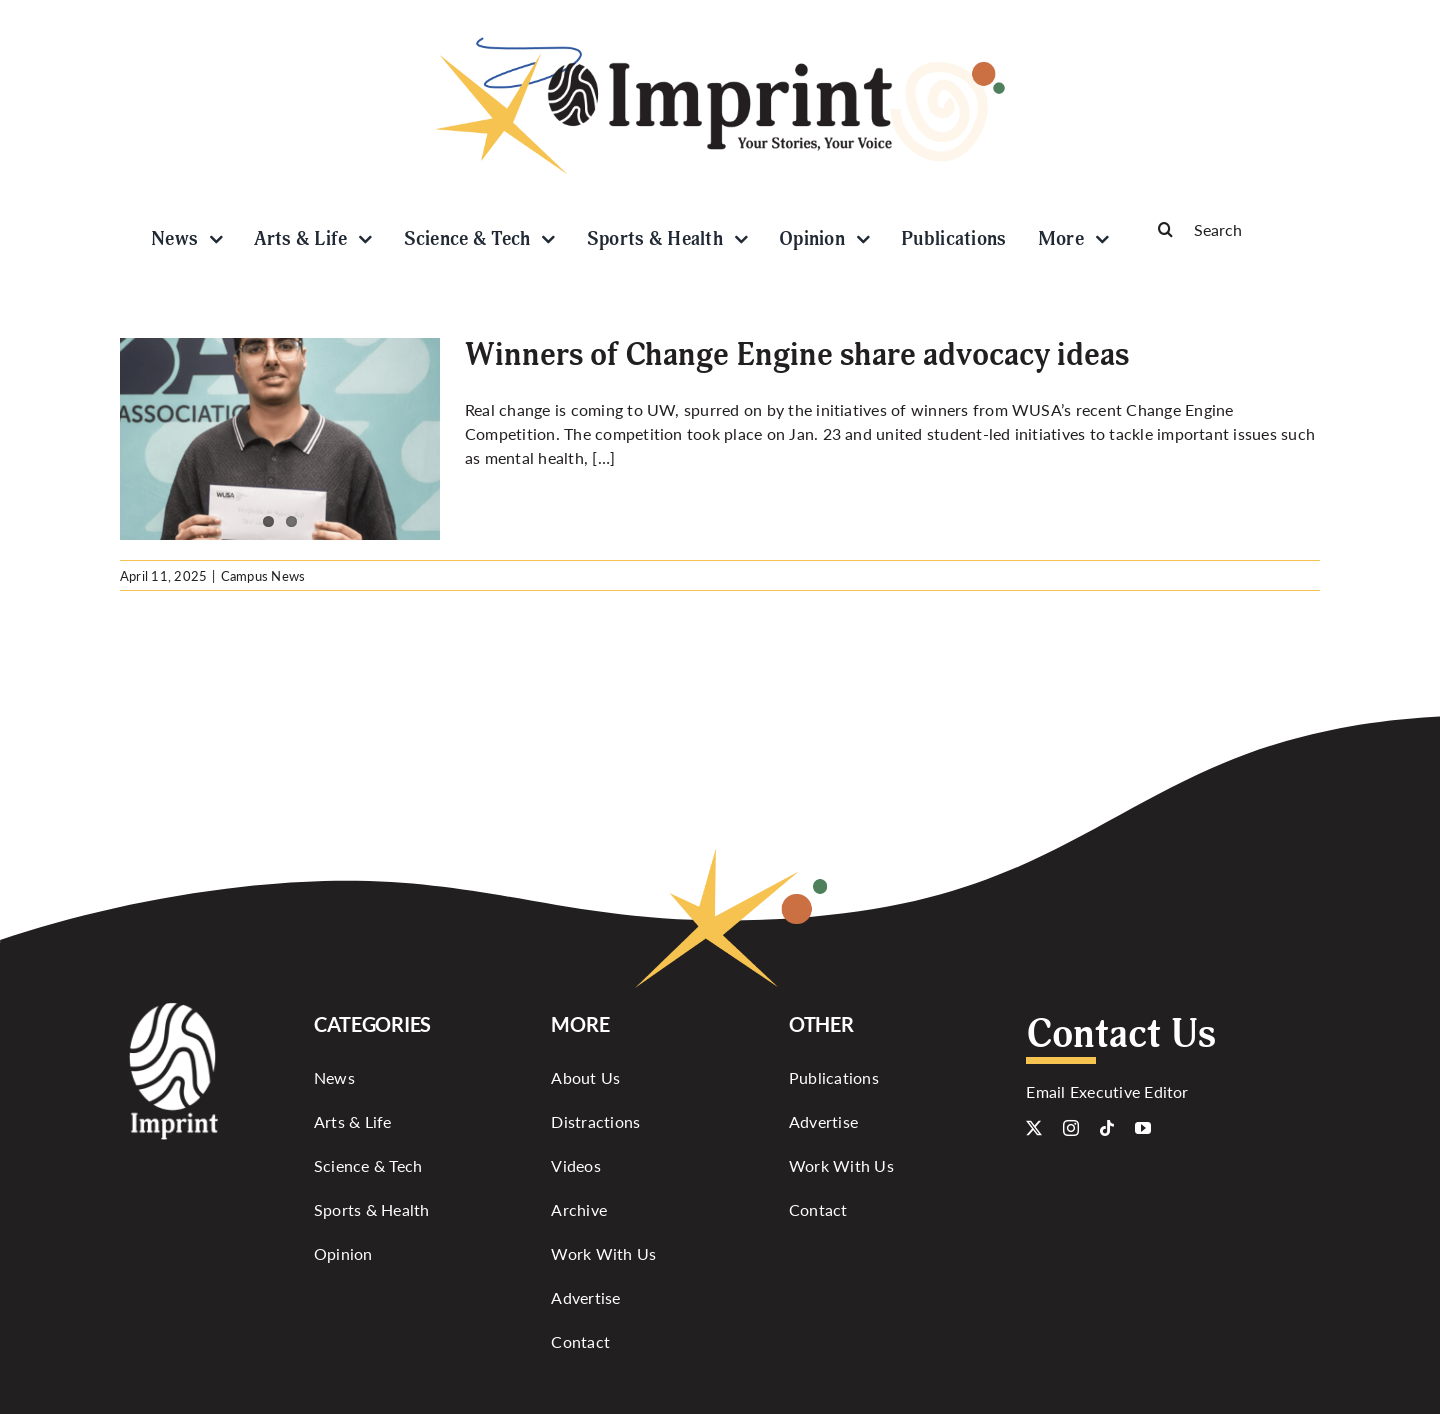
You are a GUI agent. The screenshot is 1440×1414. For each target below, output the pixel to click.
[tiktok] (1107, 1128)
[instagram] (1071, 1128)
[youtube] (1143, 1128)
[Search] (1230, 229)
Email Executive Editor (1107, 1091)
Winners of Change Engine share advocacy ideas (797, 355)
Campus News (263, 575)
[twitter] (1034, 1128)
